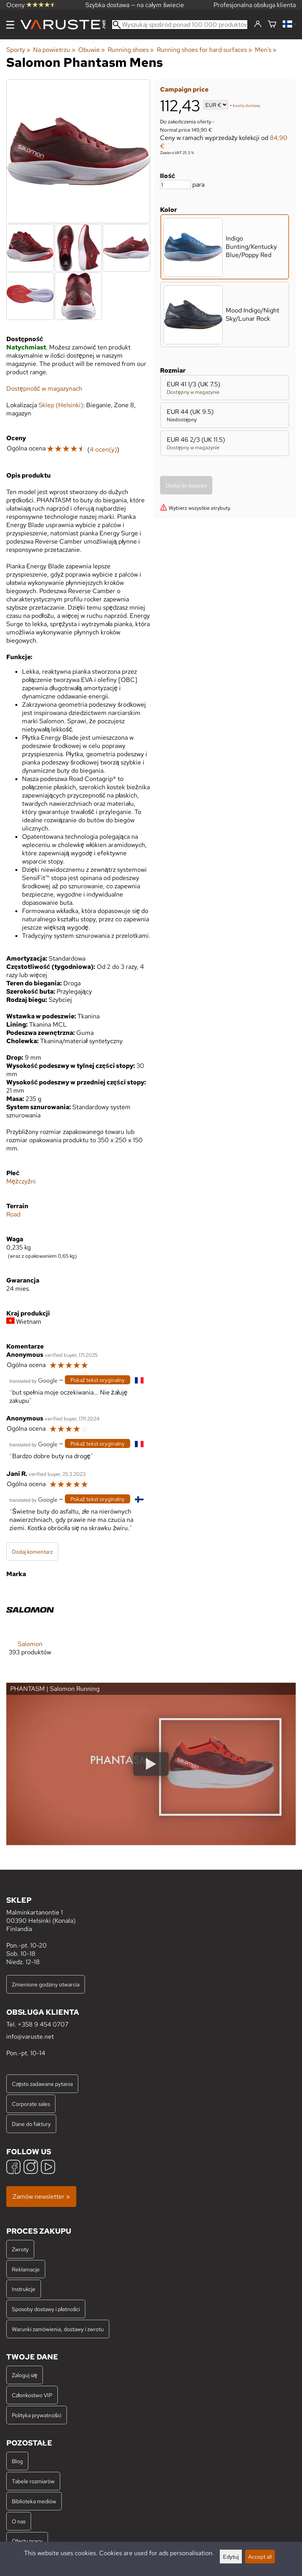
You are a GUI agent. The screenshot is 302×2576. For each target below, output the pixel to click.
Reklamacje (26, 2269)
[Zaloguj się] (257, 24)
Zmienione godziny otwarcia (45, 1984)
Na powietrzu (54, 50)
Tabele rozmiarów (33, 2481)
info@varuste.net (30, 2036)
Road (13, 1214)
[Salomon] (30, 1627)
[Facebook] (13, 2168)
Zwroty (20, 2249)
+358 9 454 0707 (43, 2024)
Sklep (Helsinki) (61, 405)
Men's (265, 50)
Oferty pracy (27, 2541)
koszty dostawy (246, 105)
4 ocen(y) (103, 449)
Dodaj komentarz (32, 1551)
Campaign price (184, 89)
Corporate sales (31, 2103)
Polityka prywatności (36, 2415)
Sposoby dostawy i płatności (46, 2309)
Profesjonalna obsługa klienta (255, 5)
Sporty (18, 50)
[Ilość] (175, 184)
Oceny (31, 5)
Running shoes (131, 50)
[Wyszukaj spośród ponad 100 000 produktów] (180, 24)
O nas (19, 2521)
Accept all (260, 2556)
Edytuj (231, 2556)
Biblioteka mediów (34, 2501)
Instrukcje (23, 2289)
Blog (17, 2461)
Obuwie (91, 50)
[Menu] (10, 25)
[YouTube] (48, 2168)
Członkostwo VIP (32, 2395)
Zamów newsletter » (41, 2196)
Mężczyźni (21, 1181)
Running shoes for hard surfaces (204, 50)
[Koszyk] (272, 24)
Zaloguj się (24, 2375)
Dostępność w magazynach (44, 388)
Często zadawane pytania (42, 2083)
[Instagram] (31, 2168)
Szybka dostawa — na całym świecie (134, 5)
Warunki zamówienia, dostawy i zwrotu (58, 2329)
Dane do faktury (31, 2124)
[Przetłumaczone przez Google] (33, 1380)
